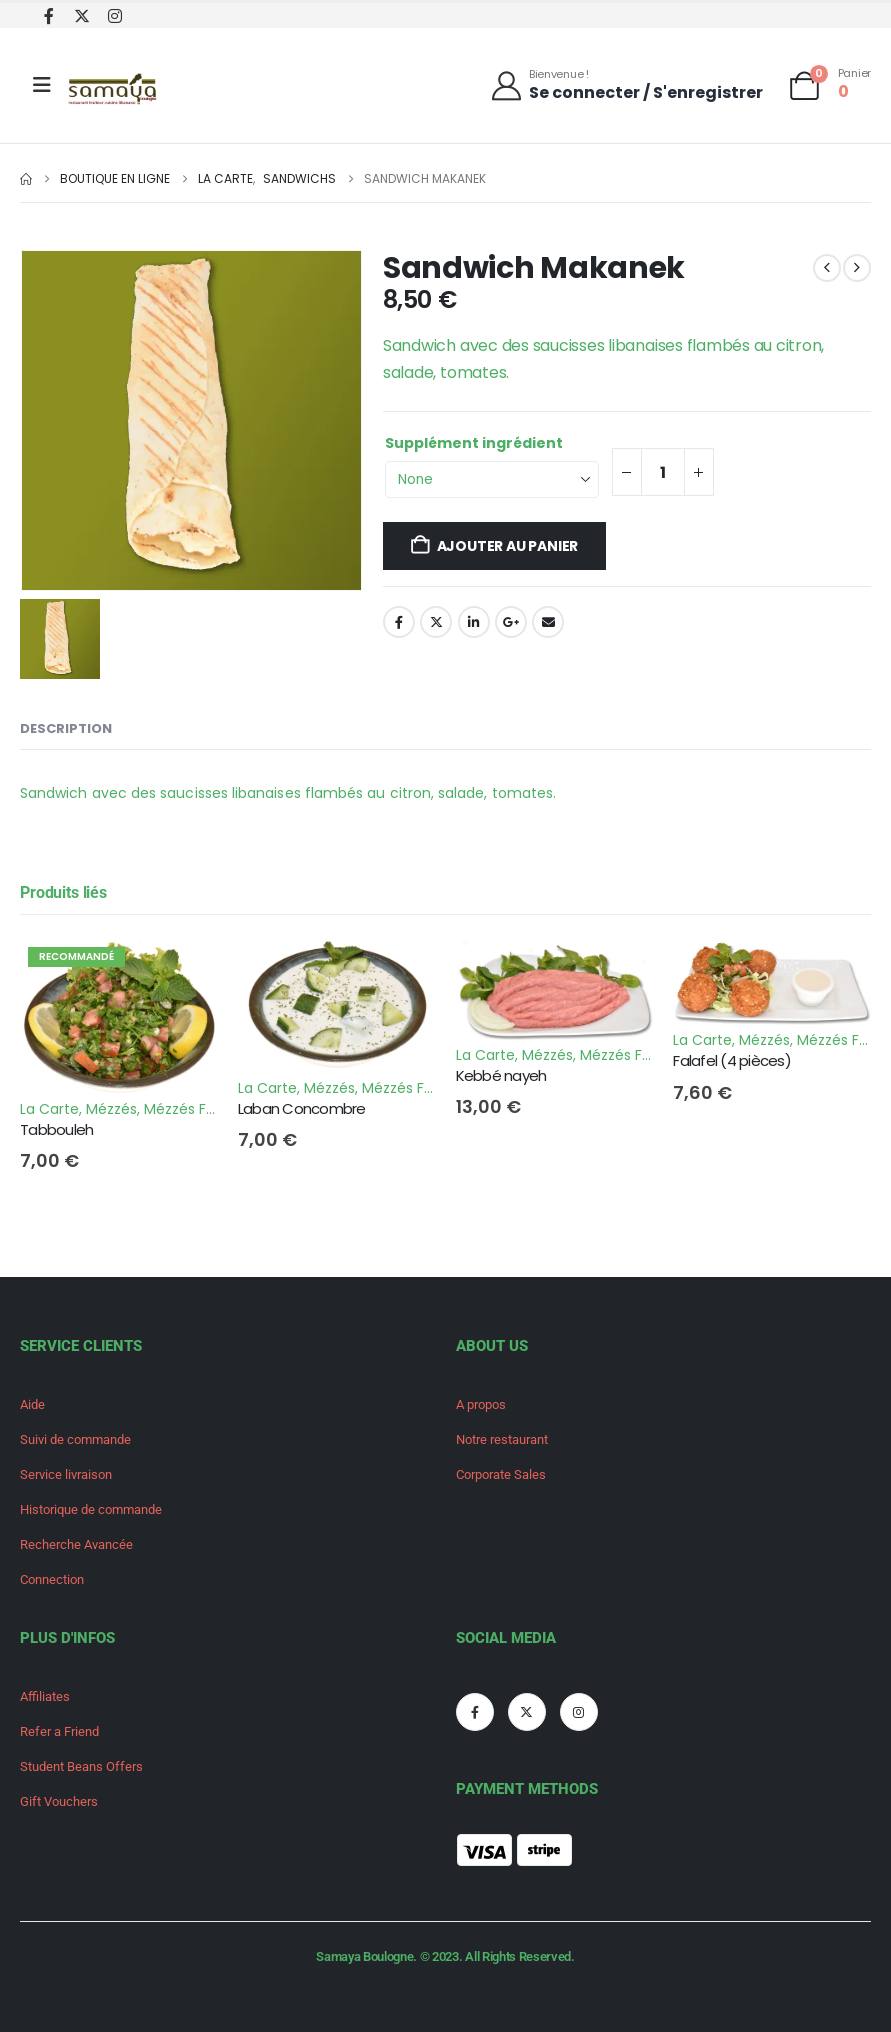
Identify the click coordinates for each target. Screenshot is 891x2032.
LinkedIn (474, 622)
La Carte (49, 1109)
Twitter (436, 622)
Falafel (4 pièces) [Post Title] (732, 1060)
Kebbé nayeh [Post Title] (501, 1075)
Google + (511, 622)
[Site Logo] (114, 90)
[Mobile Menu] (42, 85)
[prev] (827, 268)
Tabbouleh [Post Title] (56, 1129)
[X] (81, 15)
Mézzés (111, 1109)
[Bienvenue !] (626, 84)
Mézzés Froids (191, 1109)
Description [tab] (66, 728)
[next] (857, 268)
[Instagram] (114, 15)
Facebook (399, 622)
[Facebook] (48, 15)
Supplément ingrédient (474, 443)
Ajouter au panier (507, 546)
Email (548, 622)
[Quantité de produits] (663, 472)
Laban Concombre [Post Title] (302, 1108)
